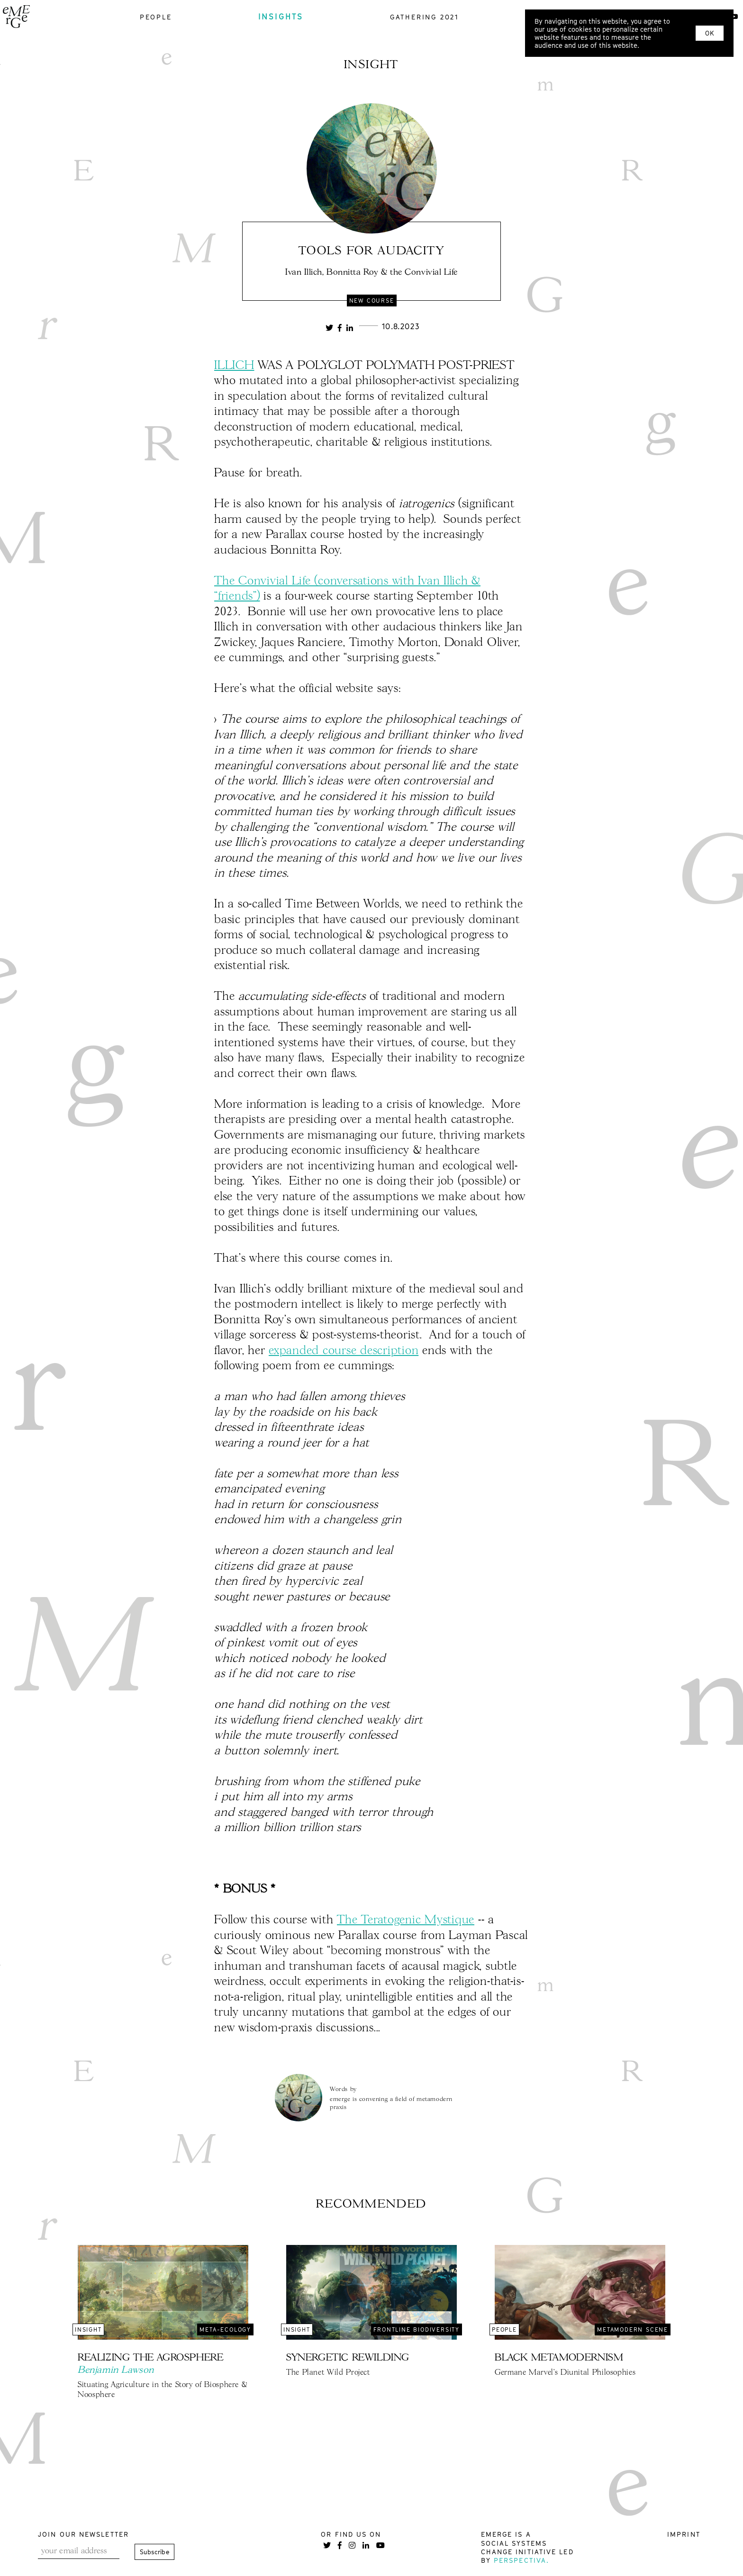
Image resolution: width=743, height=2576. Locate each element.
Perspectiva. (521, 2560)
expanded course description (343, 1351)
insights (281, 16)
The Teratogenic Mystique (405, 1920)
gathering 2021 (424, 17)
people (156, 17)
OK (709, 33)
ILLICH (234, 366)
